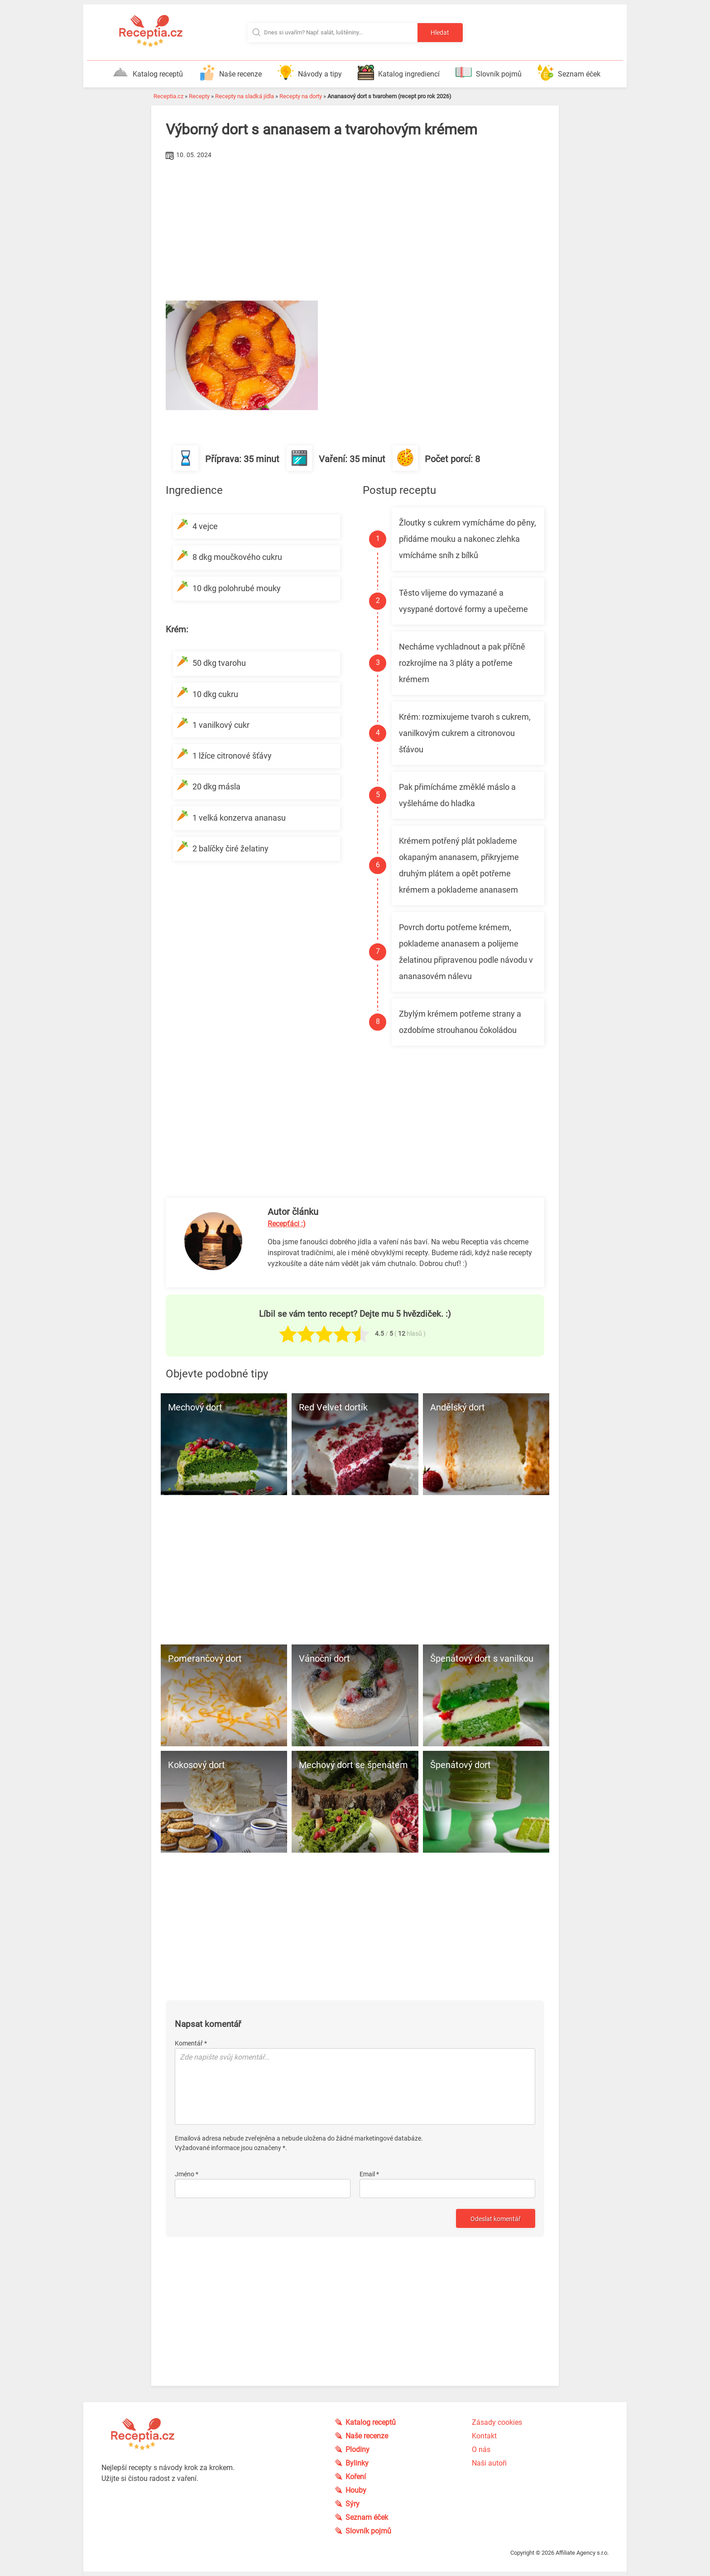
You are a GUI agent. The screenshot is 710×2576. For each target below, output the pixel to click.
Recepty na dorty (300, 96)
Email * (369, 2174)
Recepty (199, 96)
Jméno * (186, 2174)
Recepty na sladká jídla (244, 96)
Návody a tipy (310, 72)
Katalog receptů (147, 72)
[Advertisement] (355, 230)
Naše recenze (230, 72)
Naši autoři (489, 2463)
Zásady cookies (497, 2422)
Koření (355, 2476)
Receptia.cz (168, 96)
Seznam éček (568, 72)
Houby (355, 2490)
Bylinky (357, 2463)
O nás (481, 2449)
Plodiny (357, 2449)
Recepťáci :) (287, 1223)
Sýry (352, 2504)
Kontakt (484, 2436)
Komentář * (191, 2043)
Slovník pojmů (489, 72)
